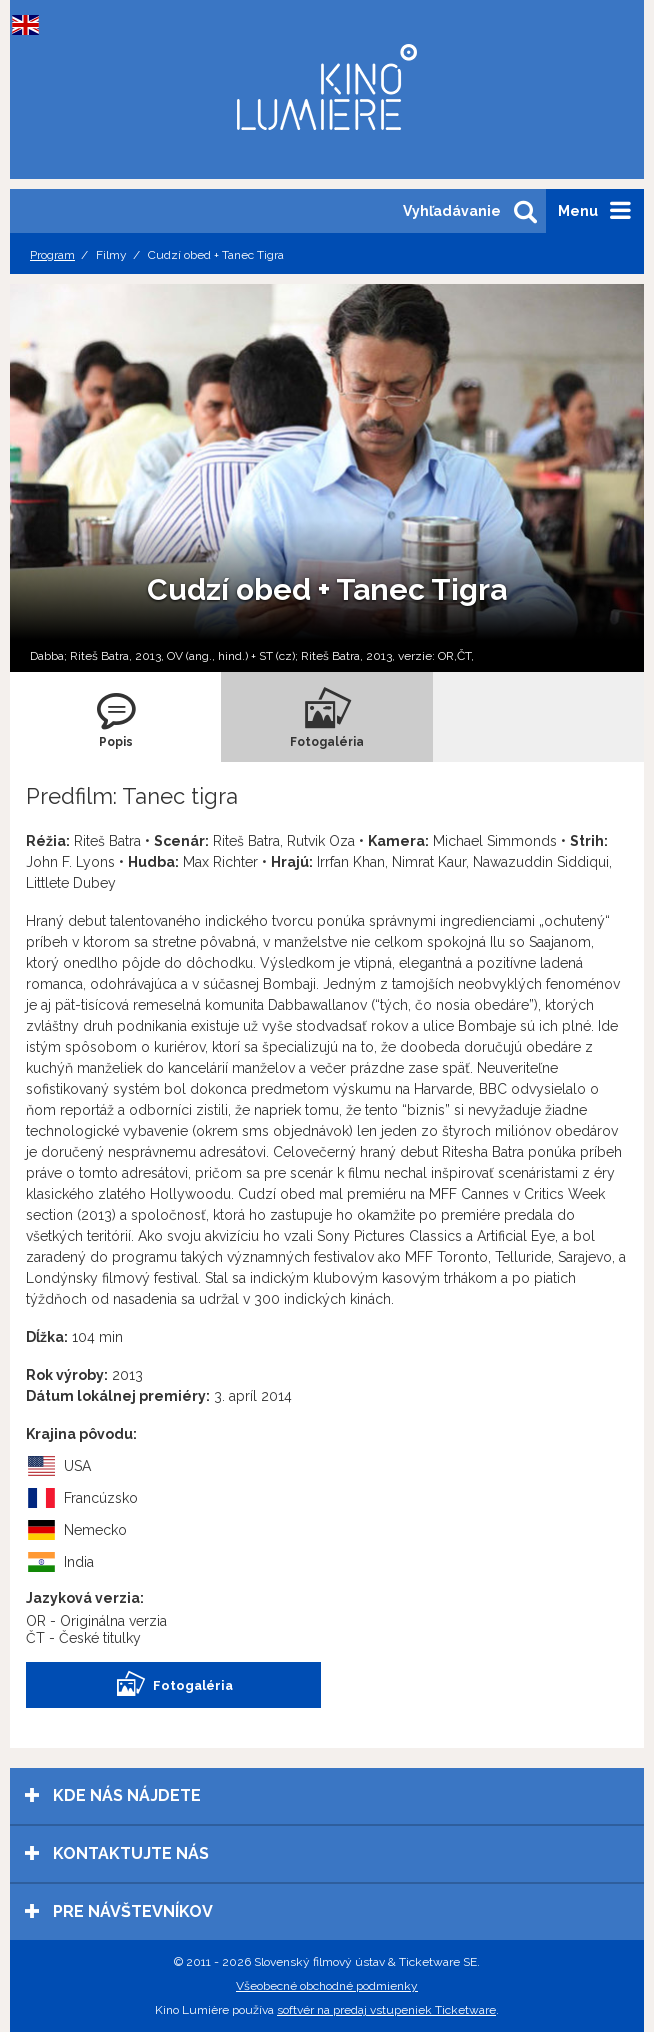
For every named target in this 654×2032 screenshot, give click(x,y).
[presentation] (115, 717)
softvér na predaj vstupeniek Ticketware (386, 2010)
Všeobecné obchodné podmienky (327, 1986)
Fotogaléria (174, 1685)
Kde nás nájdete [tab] (113, 1795)
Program (52, 255)
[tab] (115, 717)
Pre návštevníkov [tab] (119, 1911)
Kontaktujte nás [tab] (117, 1853)
